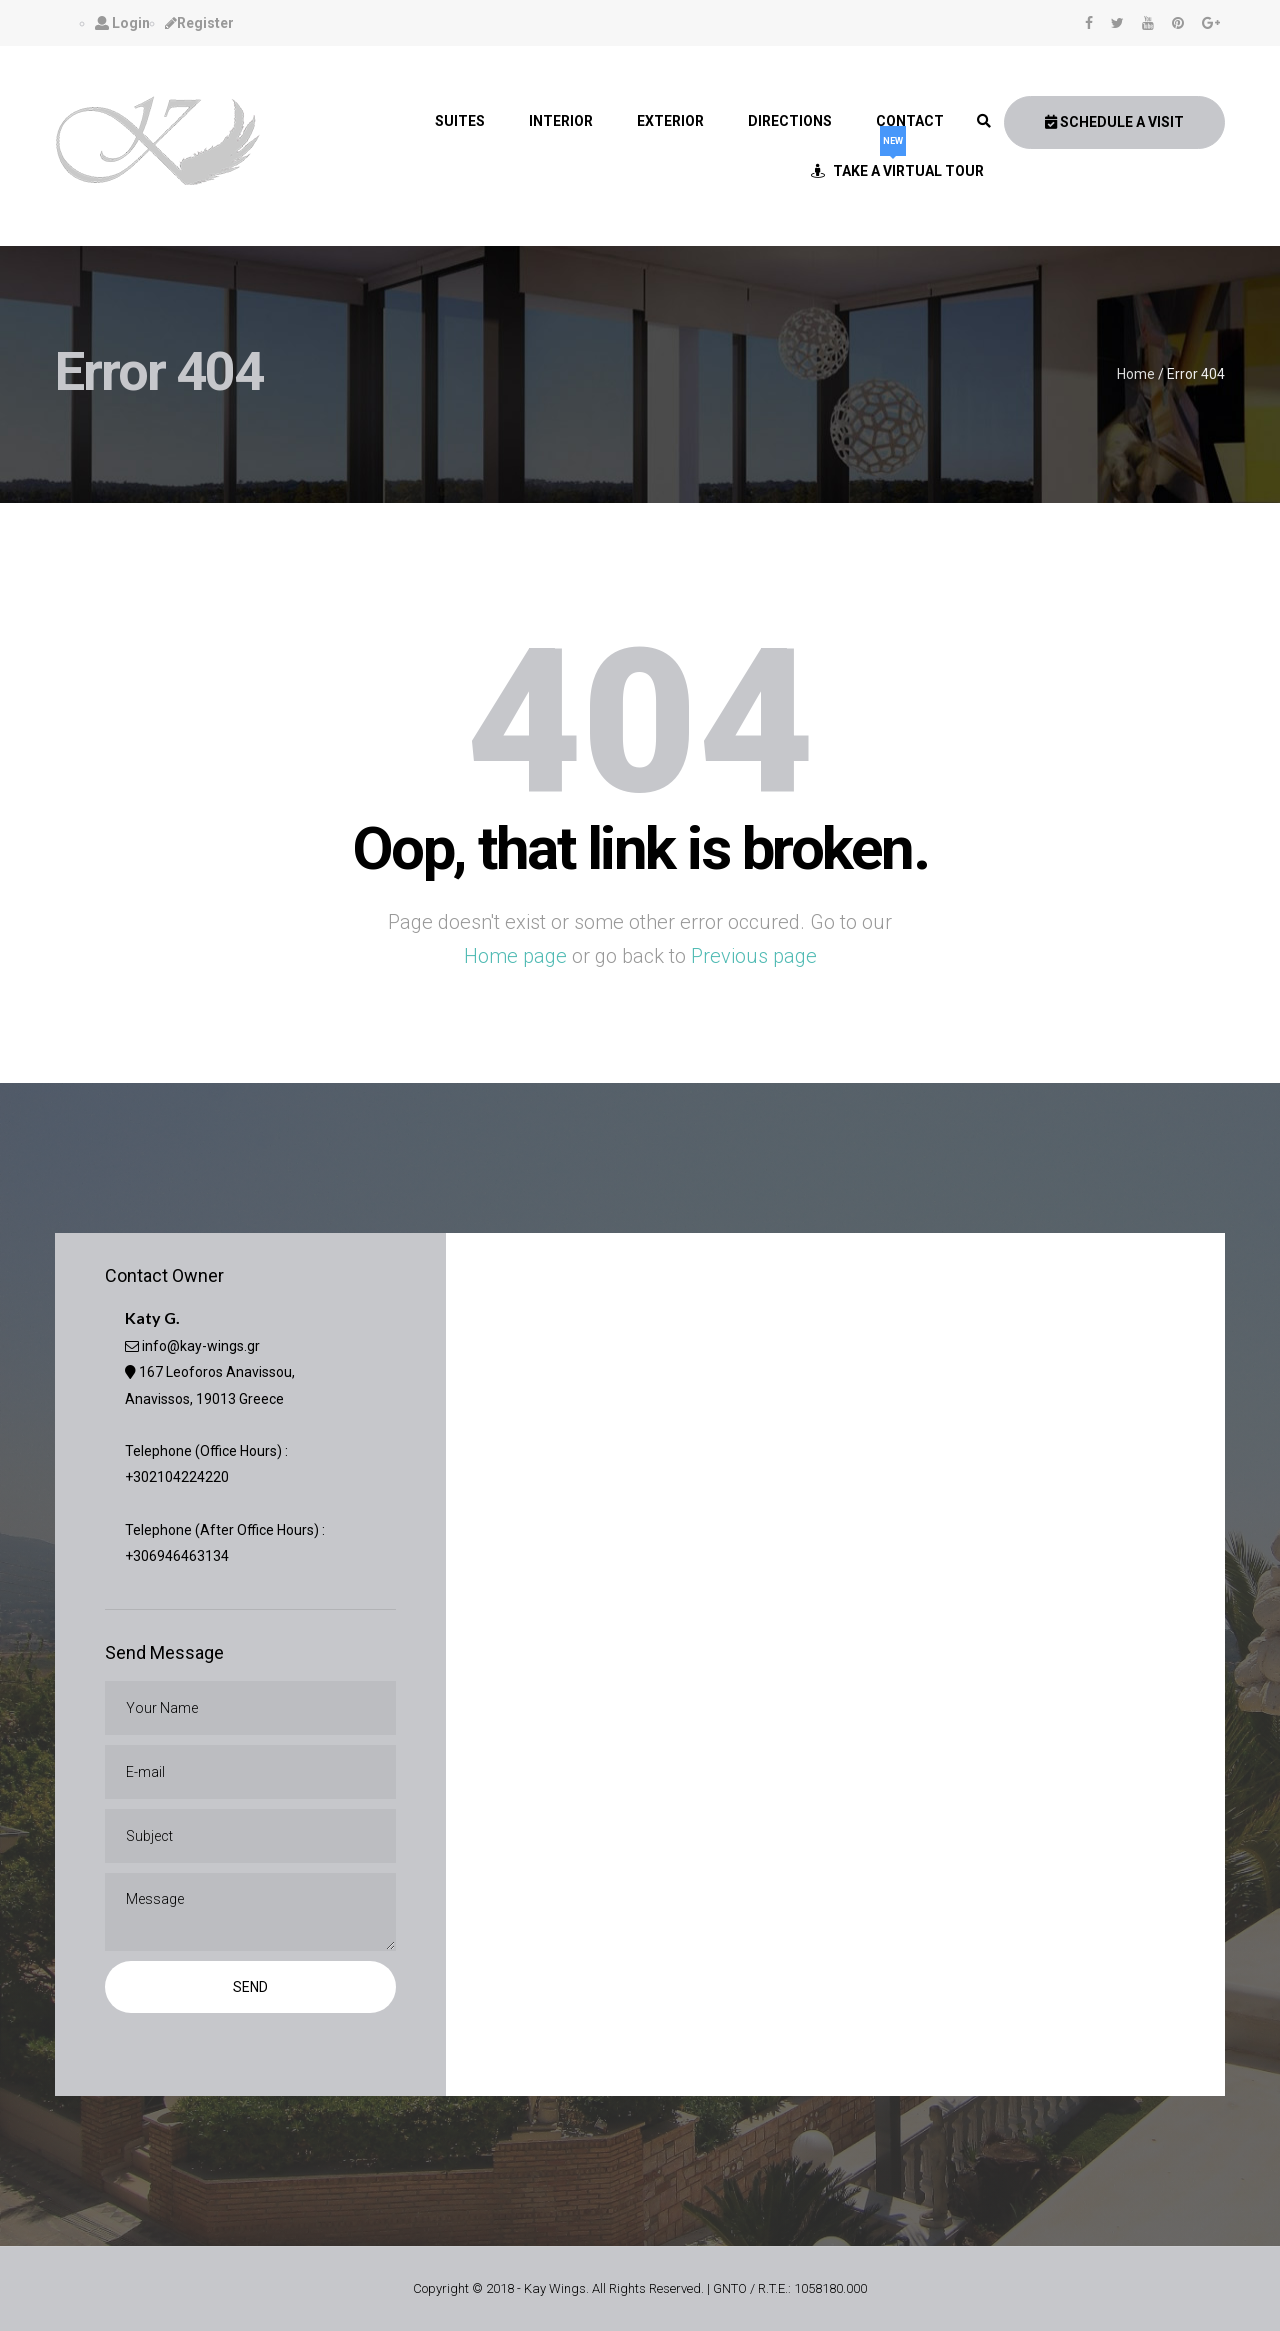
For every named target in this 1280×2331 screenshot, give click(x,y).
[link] (984, 121)
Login (122, 23)
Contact (910, 121)
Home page (515, 956)
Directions (790, 121)
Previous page (754, 956)
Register (199, 23)
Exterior (670, 121)
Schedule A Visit (1114, 122)
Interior (561, 121)
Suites (460, 121)
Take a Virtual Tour (897, 162)
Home (1136, 374)
